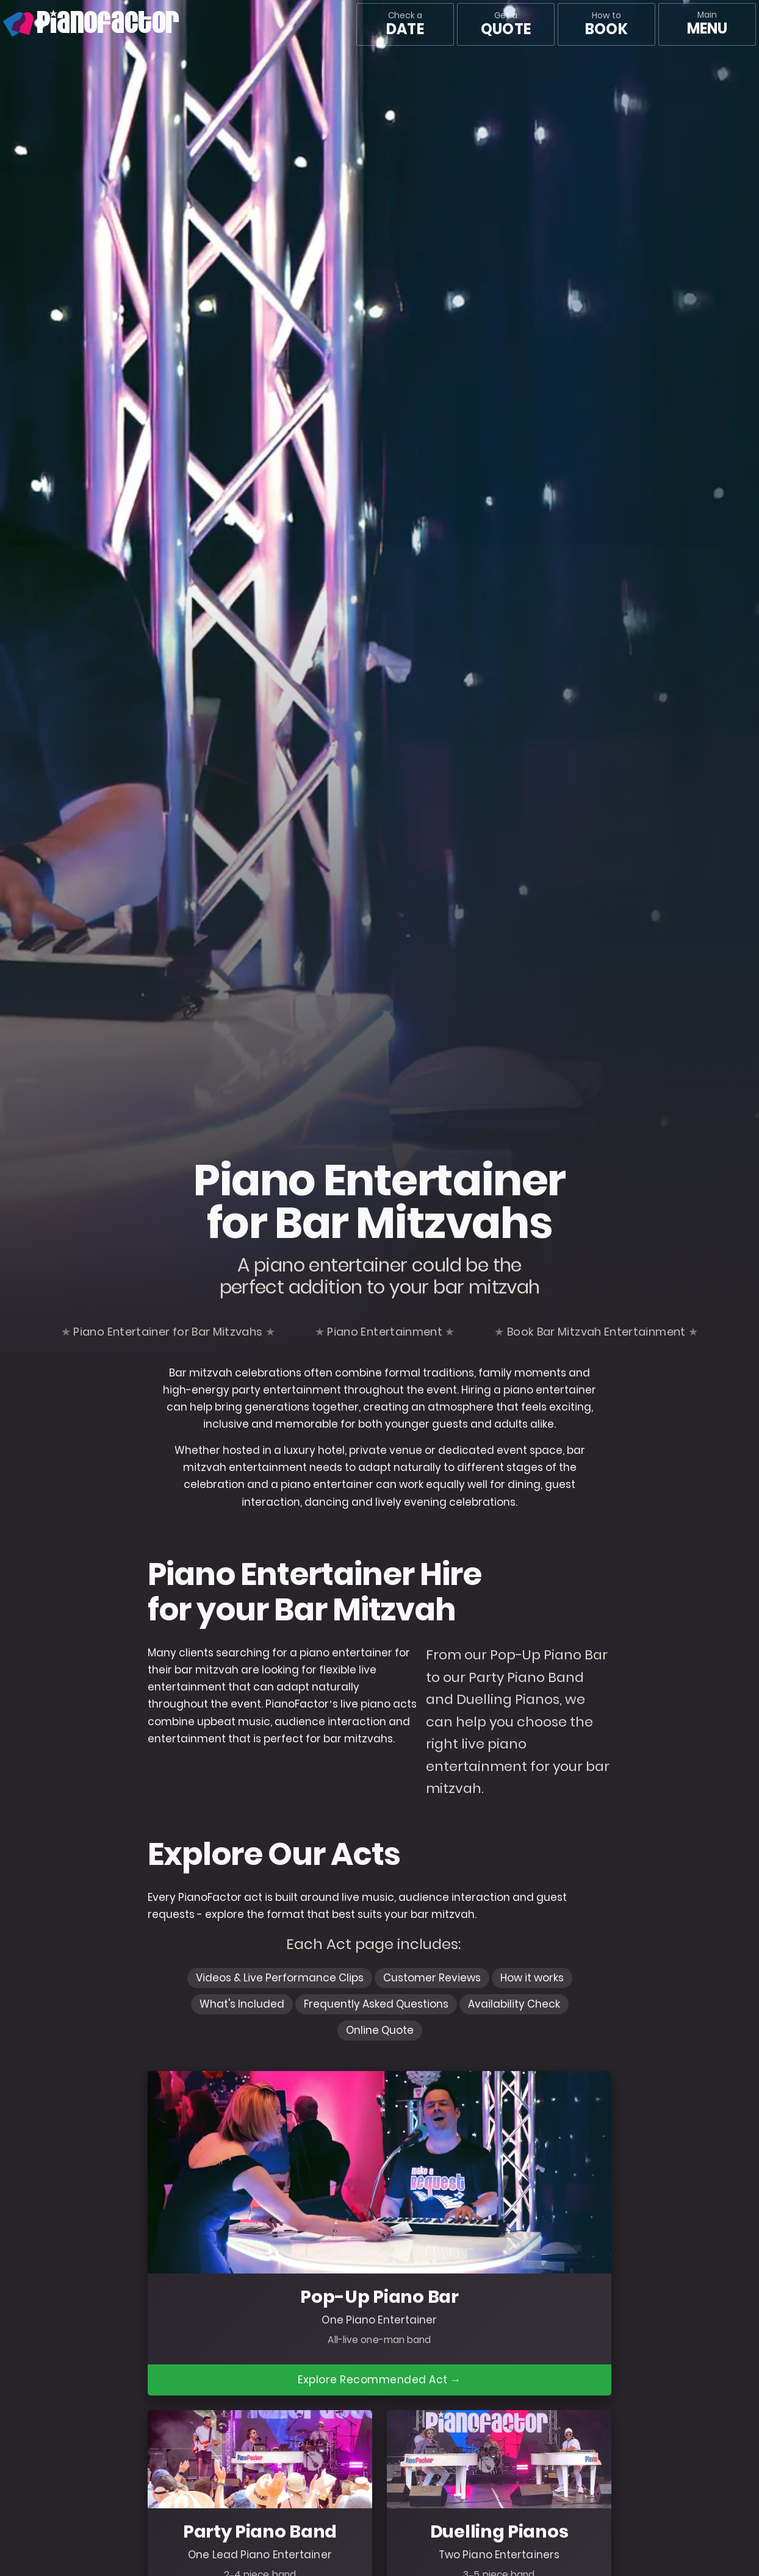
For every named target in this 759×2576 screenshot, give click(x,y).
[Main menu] (707, 24)
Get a (506, 24)
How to (606, 24)
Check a (404, 24)
